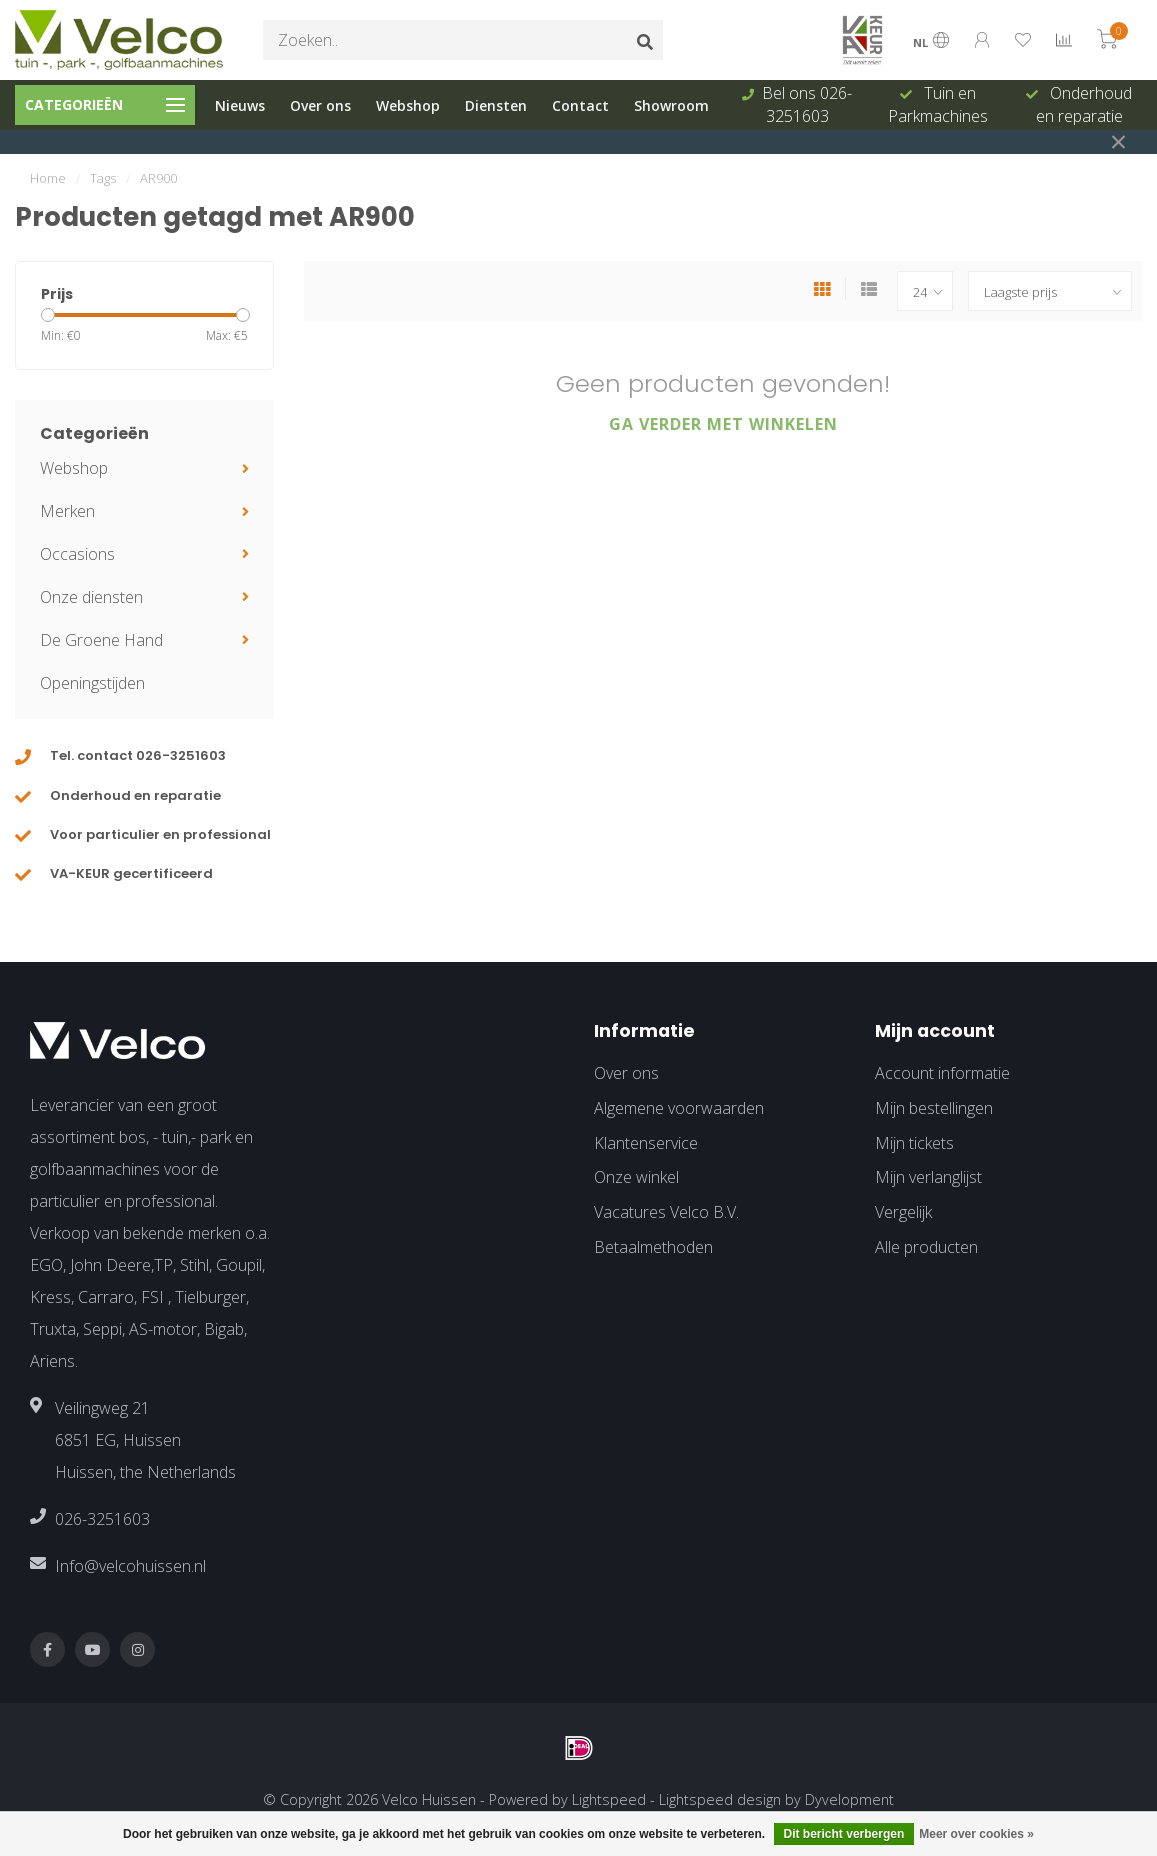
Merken (67, 511)
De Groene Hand (101, 640)
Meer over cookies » (976, 1834)
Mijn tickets (914, 1143)
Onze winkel (636, 1177)
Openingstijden (92, 683)
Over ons (320, 105)
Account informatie (942, 1073)
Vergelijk (903, 1212)
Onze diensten (91, 597)
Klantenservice (646, 1143)
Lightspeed (609, 1799)
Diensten (496, 105)
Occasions (77, 554)
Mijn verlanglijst (928, 1177)
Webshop (408, 105)
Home (48, 178)
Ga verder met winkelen (723, 424)
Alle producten (926, 1247)
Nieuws (240, 105)
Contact (580, 105)
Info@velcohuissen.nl (130, 1566)
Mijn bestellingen (934, 1108)
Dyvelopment (849, 1799)
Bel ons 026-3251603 (807, 104)
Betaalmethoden (653, 1247)
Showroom (671, 105)
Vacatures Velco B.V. (666, 1212)
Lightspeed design (720, 1799)
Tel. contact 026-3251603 (138, 755)
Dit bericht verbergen (844, 1834)
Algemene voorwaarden (679, 1108)
